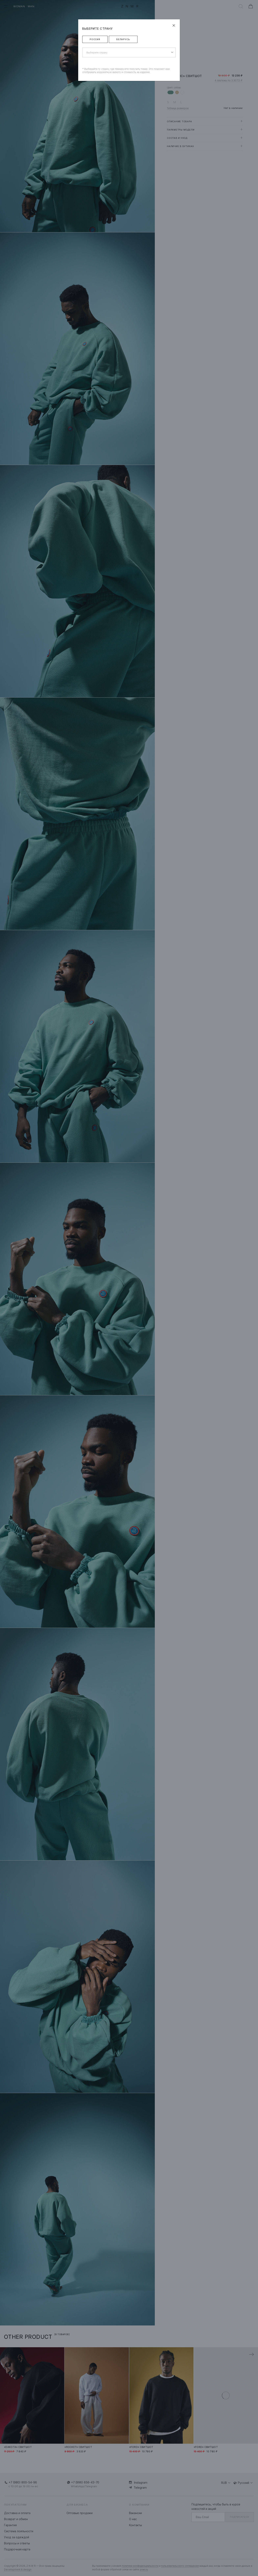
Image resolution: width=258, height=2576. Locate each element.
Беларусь (123, 39)
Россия (95, 39)
